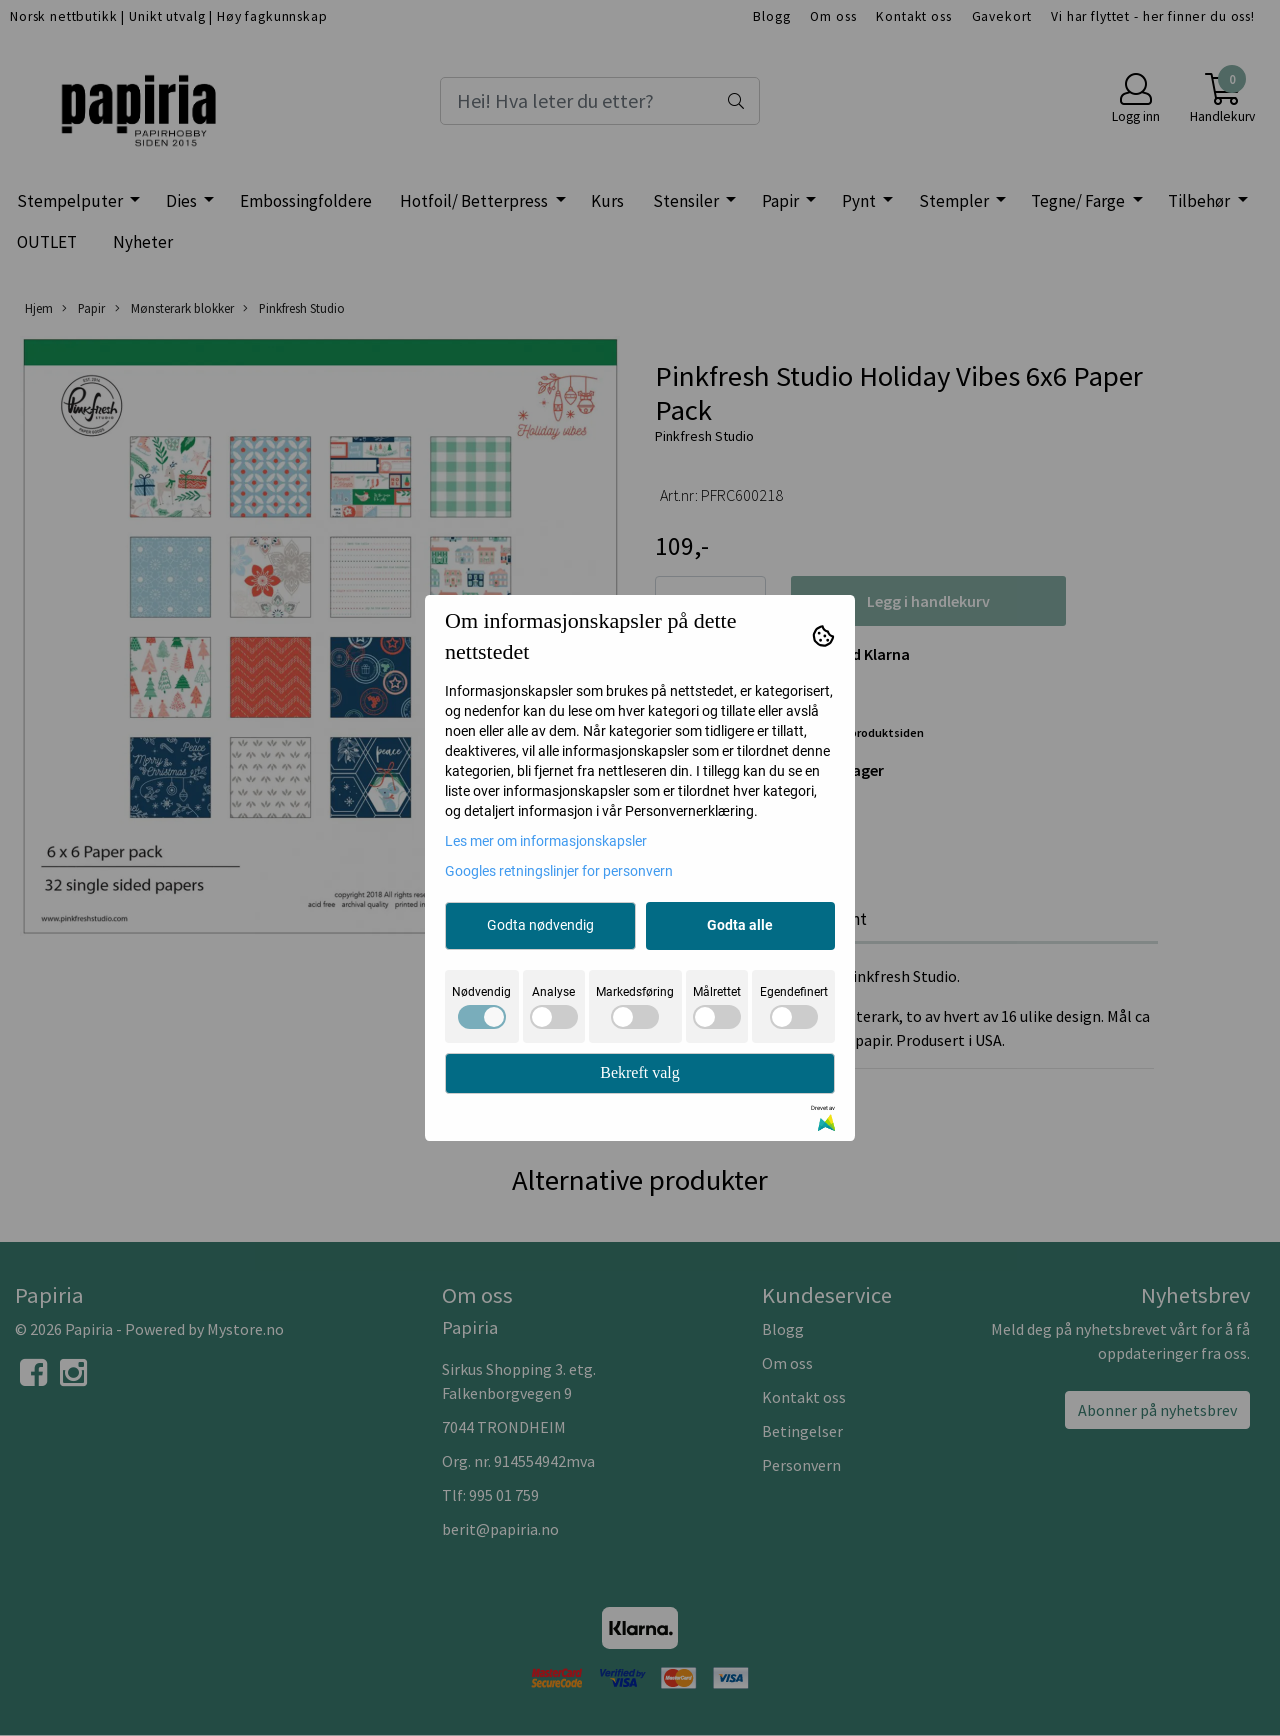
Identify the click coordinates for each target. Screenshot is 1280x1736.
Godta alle (740, 925)
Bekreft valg (640, 1072)
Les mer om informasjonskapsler (546, 841)
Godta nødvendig (540, 925)
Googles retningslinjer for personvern (559, 871)
